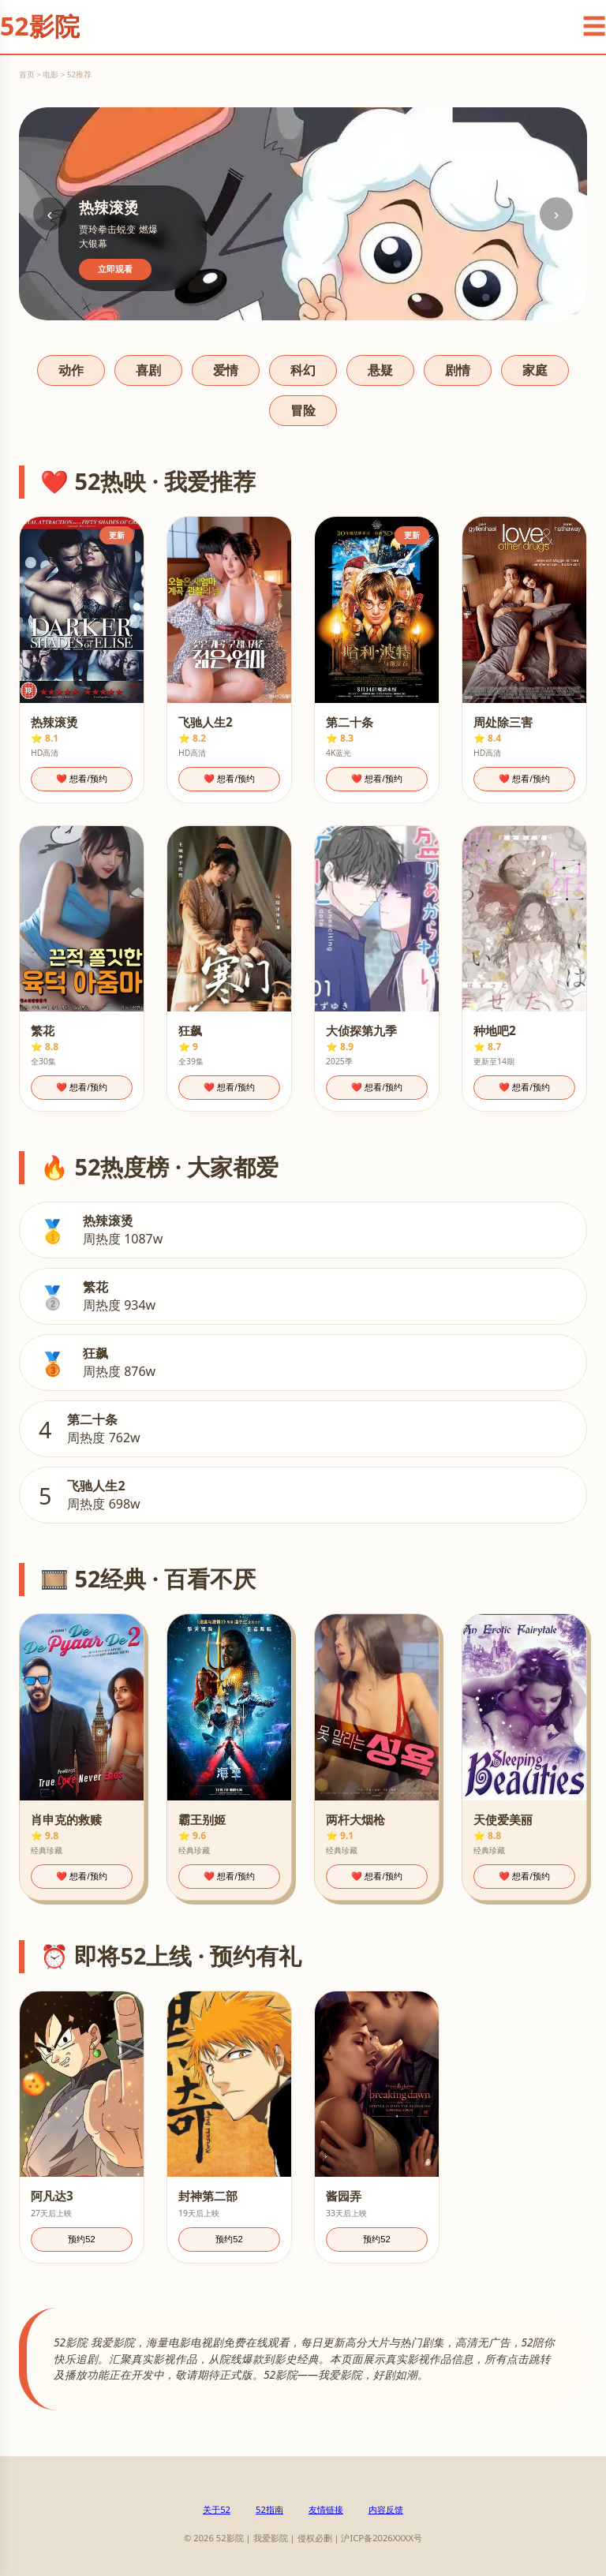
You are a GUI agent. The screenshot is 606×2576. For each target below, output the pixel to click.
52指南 (269, 2509)
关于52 (216, 2509)
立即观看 (115, 269)
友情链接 (326, 2509)
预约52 (81, 2239)
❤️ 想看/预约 (81, 778)
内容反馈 (385, 2509)
